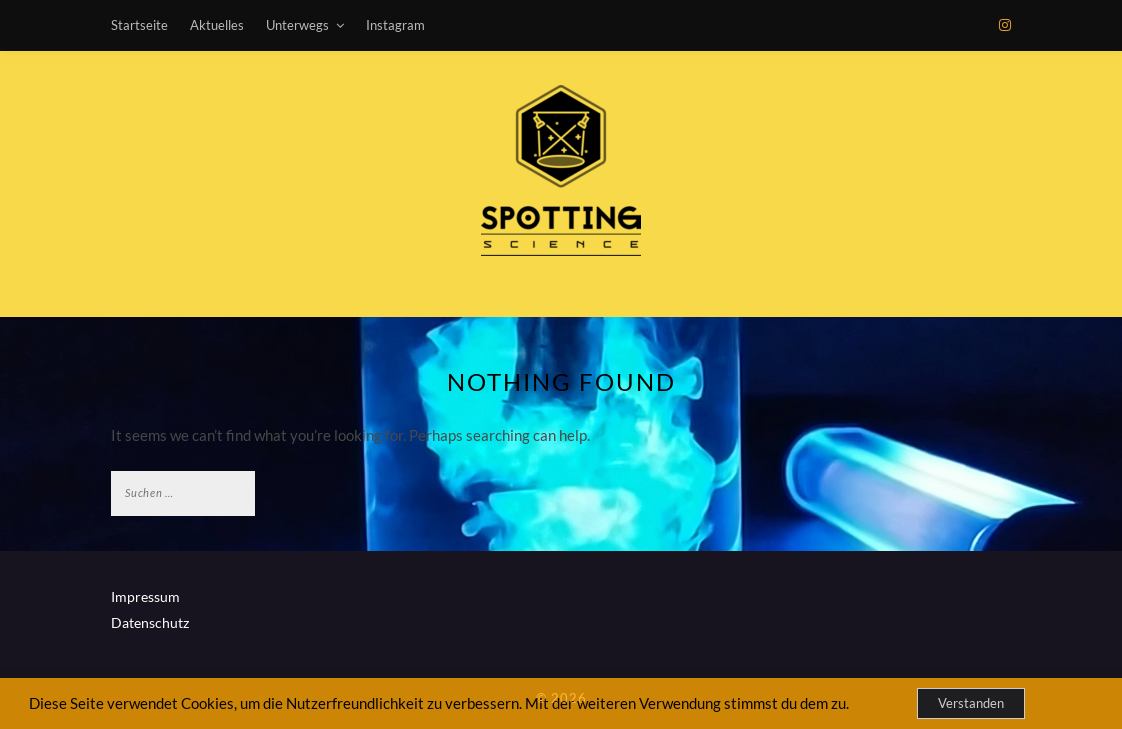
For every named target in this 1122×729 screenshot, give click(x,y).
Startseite (139, 25)
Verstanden (971, 703)
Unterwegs (297, 25)
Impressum (145, 596)
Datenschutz (150, 622)
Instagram (395, 25)
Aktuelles (217, 25)
